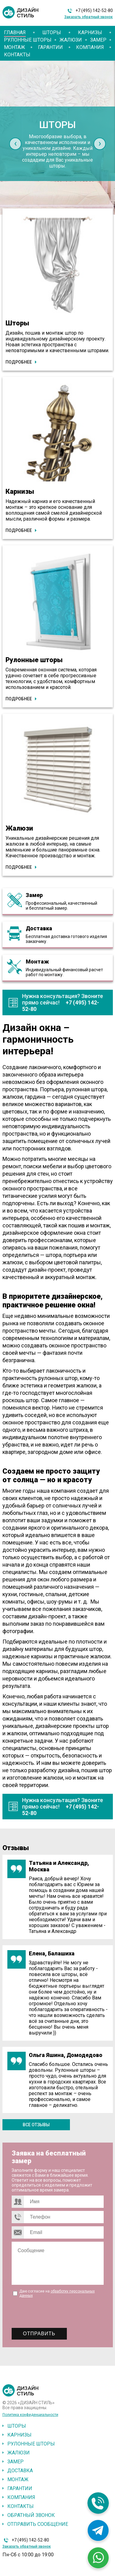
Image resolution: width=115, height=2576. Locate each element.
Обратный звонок (31, 2515)
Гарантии (50, 47)
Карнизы (90, 32)
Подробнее (19, 362)
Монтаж (14, 47)
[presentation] (15, 144)
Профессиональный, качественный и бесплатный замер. (61, 906)
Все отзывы (36, 2124)
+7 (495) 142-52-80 (94, 10)
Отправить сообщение (37, 2524)
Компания (90, 47)
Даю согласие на (57, 2293)
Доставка (39, 928)
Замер (98, 40)
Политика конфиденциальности (30, 2415)
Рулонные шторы (28, 40)
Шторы (51, 32)
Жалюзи (70, 40)
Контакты (17, 55)
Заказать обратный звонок (88, 17)
